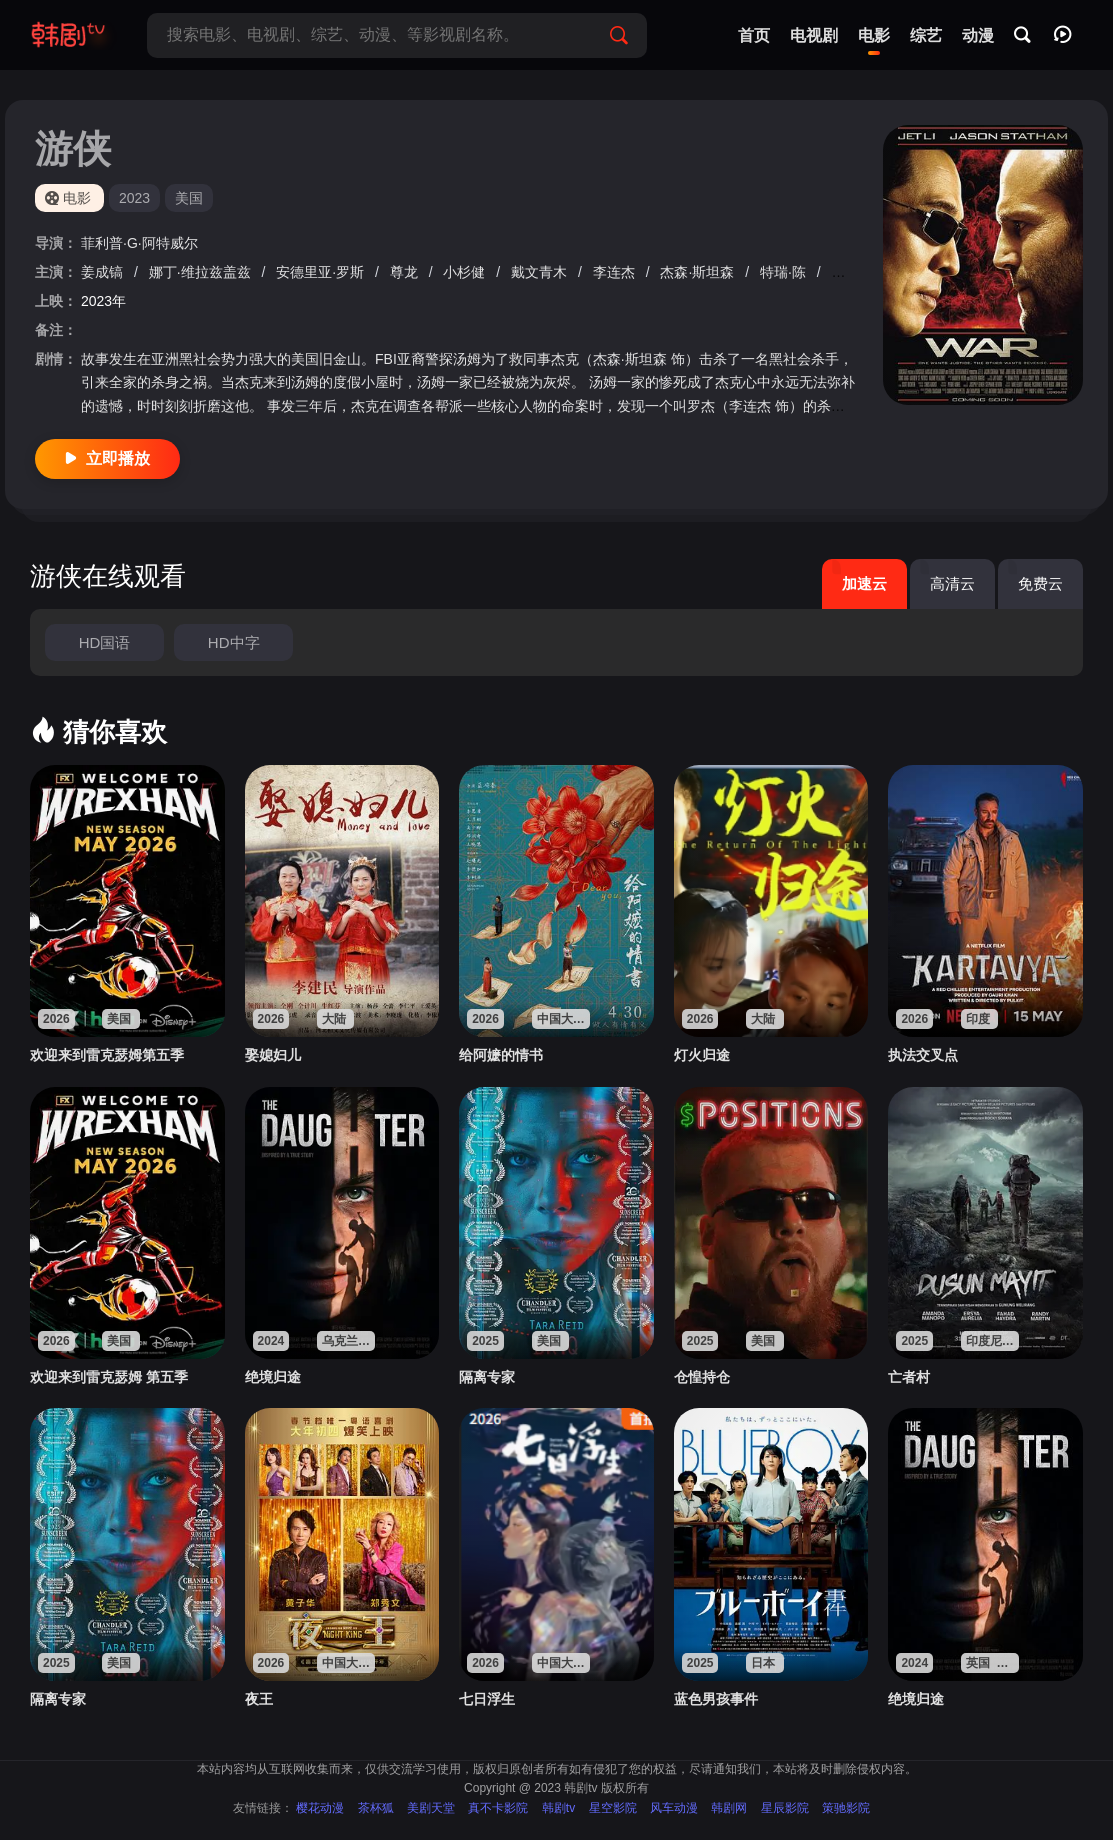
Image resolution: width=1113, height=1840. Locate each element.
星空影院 (613, 1808)
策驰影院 (846, 1808)
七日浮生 (487, 1699)
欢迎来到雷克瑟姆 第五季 (109, 1377)
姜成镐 (104, 272)
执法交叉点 (923, 1055)
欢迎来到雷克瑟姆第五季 (107, 1055)
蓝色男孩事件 (716, 1699)
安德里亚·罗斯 (322, 272)
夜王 (259, 1699)
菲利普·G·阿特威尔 (139, 243)
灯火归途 (702, 1055)
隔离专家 (487, 1377)
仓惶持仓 (702, 1377)
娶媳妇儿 (273, 1055)
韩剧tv (558, 1808)
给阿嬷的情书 (501, 1055)
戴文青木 (541, 272)
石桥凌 (855, 272)
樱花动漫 (320, 1808)
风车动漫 (674, 1808)
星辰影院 (785, 1808)
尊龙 (406, 272)
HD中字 (234, 642)
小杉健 (466, 272)
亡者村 (909, 1377)
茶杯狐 (376, 1808)
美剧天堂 (431, 1808)
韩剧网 (729, 1808)
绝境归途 (273, 1377)
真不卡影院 (498, 1808)
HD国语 (105, 642)
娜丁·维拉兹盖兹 (202, 272)
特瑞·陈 (785, 272)
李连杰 (616, 272)
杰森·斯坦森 (699, 272)
